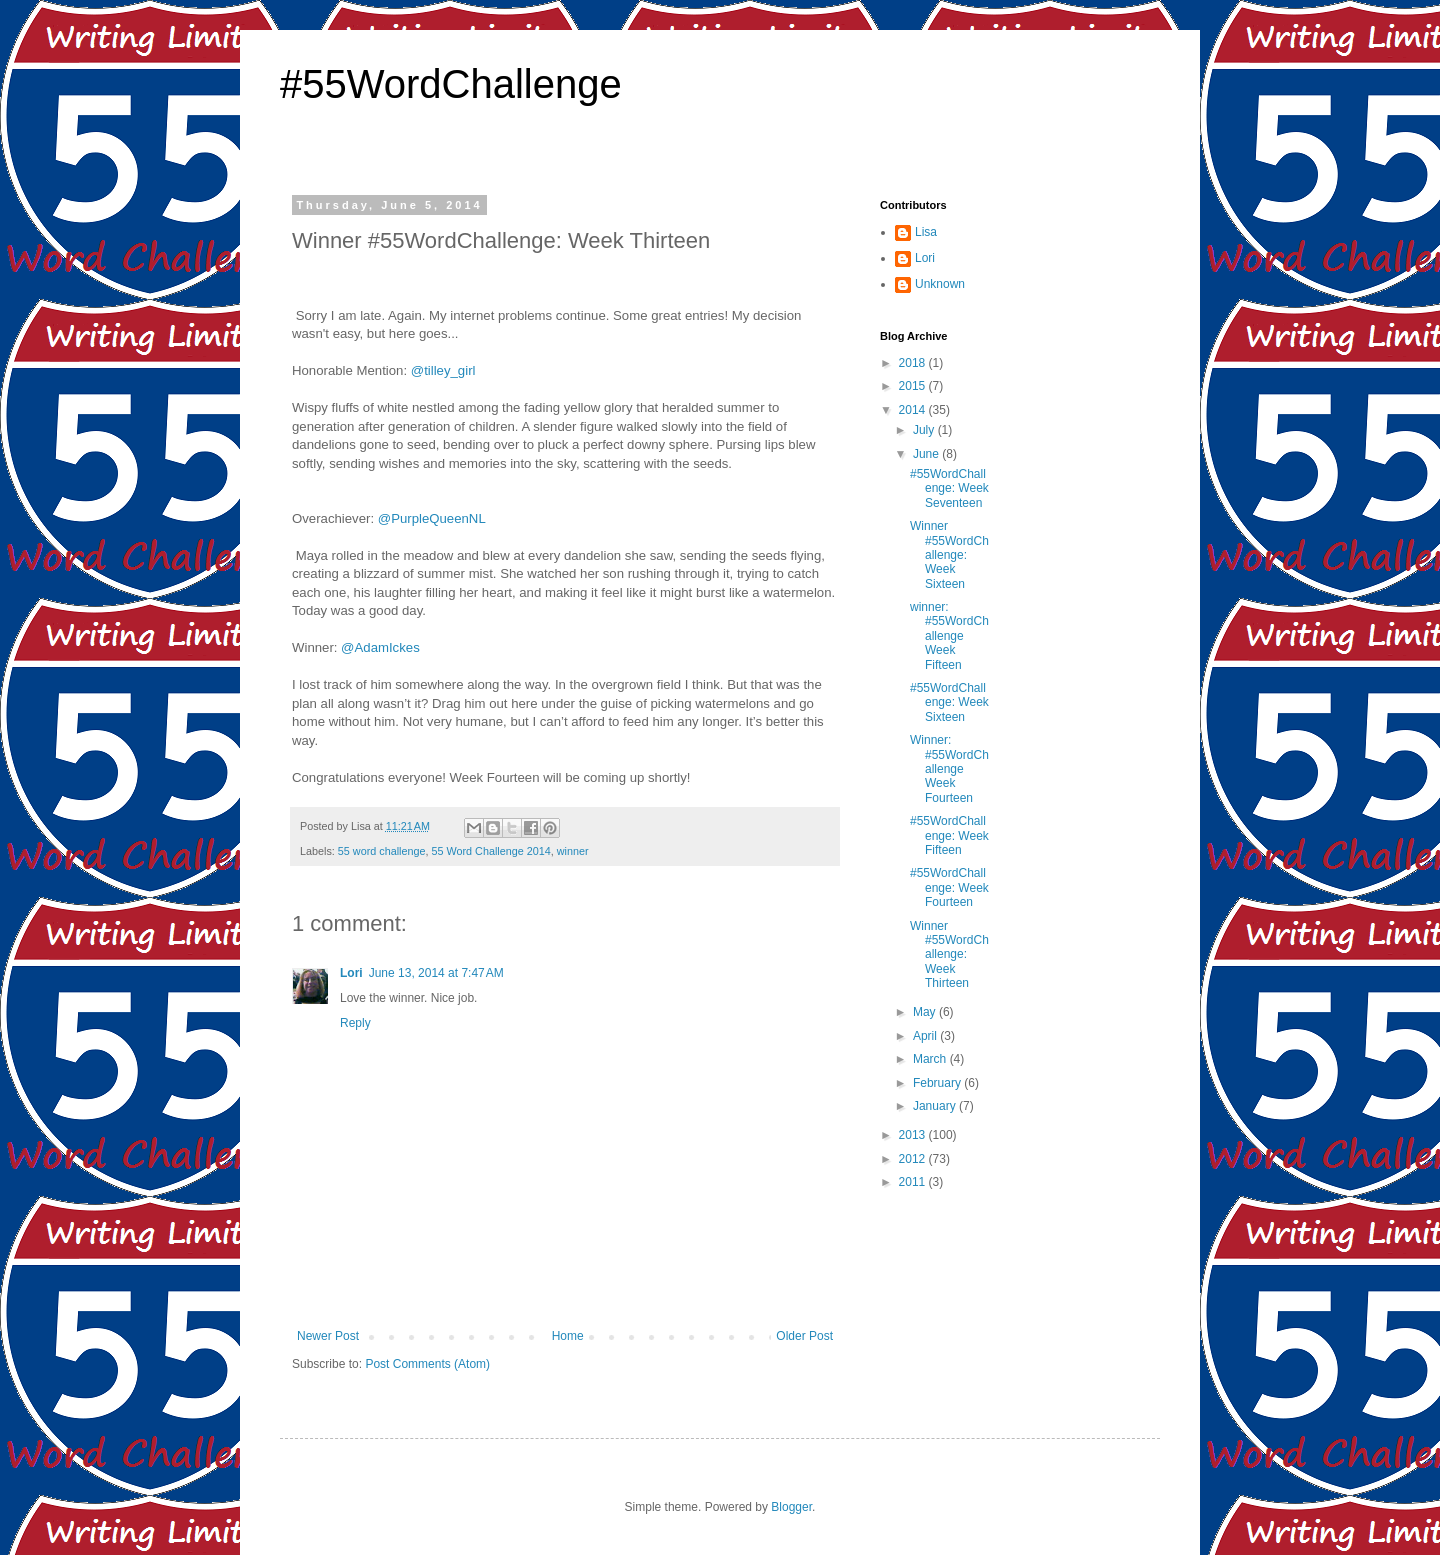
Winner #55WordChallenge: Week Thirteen (949, 955)
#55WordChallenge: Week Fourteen (949, 887)
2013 (914, 1135)
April (926, 1036)
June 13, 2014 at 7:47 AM (436, 973)
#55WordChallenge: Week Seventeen (949, 488)
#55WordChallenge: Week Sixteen (949, 702)
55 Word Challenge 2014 (490, 851)
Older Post (804, 1336)
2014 (914, 410)
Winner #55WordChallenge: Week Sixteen (949, 555)
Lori (351, 973)
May (926, 1012)
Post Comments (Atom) (427, 1364)
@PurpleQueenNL (432, 518)
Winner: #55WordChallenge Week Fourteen (949, 769)
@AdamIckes (380, 647)
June (927, 454)
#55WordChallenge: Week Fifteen (949, 835)
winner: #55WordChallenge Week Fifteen (949, 636)
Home (568, 1336)
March (931, 1059)
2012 (914, 1159)
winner (573, 851)
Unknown (940, 284)
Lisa (926, 232)
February (938, 1083)
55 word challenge (382, 851)
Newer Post (328, 1336)
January (936, 1106)
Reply (355, 1023)
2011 (914, 1182)
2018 (914, 363)
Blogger (791, 1507)
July (925, 430)
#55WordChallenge (451, 84)
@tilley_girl (443, 370)
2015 (914, 386)
